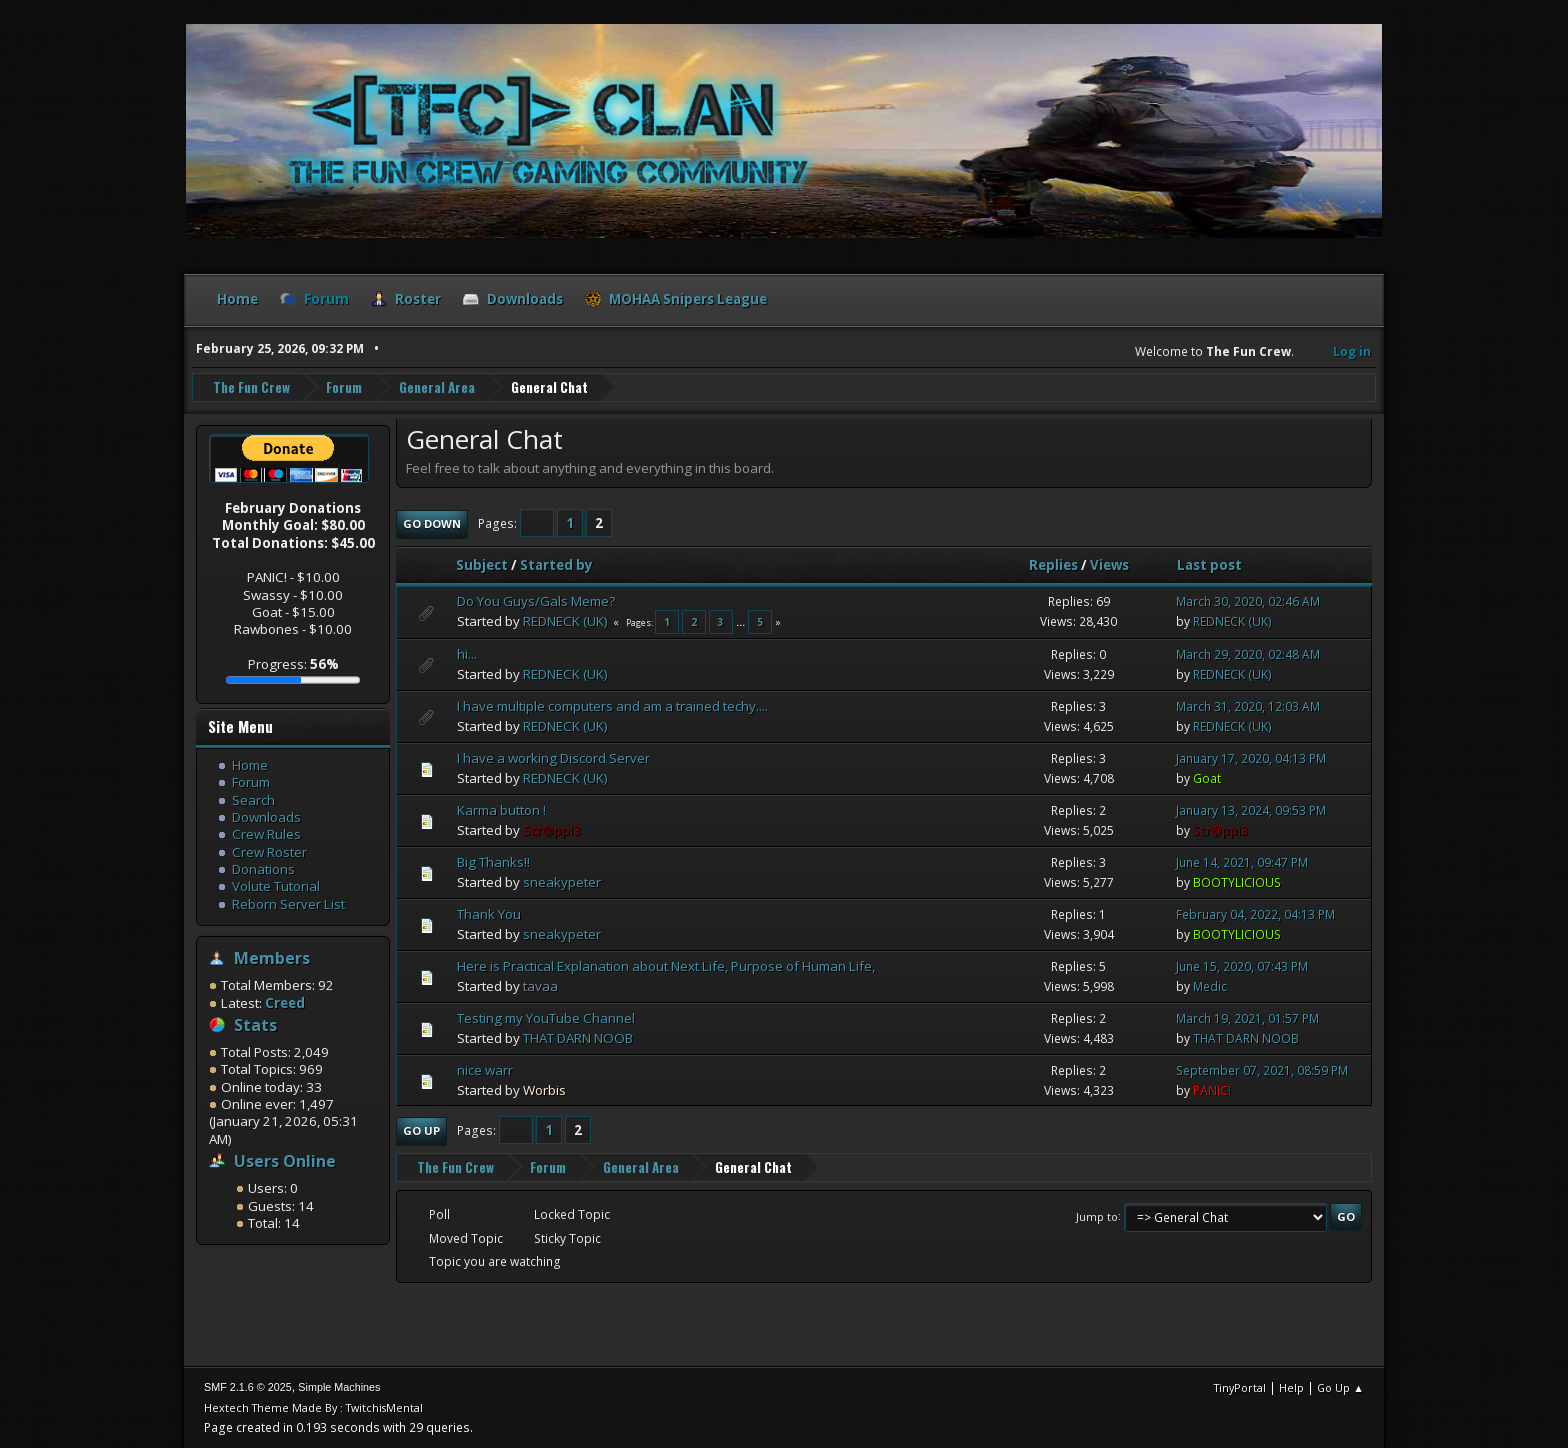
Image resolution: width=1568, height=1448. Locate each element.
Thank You (489, 914)
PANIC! (1212, 1090)
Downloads (266, 817)
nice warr (485, 1070)
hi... (467, 654)
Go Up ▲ (1340, 1387)
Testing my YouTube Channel (546, 1018)
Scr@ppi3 (552, 830)
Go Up (421, 1130)
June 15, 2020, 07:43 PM (1242, 966)
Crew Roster (269, 852)
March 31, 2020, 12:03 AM (1248, 706)
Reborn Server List (288, 904)
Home (250, 765)
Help (1291, 1387)
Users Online (285, 1161)
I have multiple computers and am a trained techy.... (612, 706)
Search (253, 800)
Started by (565, 565)
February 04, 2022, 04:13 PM (1255, 914)
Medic (1210, 986)
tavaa (540, 986)
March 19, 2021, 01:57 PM (1247, 1018)
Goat (1207, 778)
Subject (482, 565)
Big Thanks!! (493, 862)
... (742, 622)
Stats (255, 1025)
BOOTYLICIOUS (1237, 882)
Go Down (432, 523)
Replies (1053, 565)
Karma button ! (501, 810)
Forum (251, 782)
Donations (263, 869)
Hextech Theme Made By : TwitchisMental (313, 1407)
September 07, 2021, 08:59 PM (1262, 1070)
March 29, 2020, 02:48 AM (1248, 654)
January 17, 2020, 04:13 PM (1251, 758)
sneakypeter (562, 882)
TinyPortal (1240, 1387)
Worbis (544, 1090)
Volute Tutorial (276, 886)
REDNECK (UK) (565, 621)
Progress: (293, 664)
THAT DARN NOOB (578, 1038)
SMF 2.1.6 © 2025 (248, 1387)
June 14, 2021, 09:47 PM (1242, 862)
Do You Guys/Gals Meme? (536, 601)
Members (272, 958)
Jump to (1097, 1215)
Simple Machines (339, 1387)
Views (1109, 565)
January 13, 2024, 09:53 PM (1251, 810)
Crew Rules (266, 834)
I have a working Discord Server (553, 758)
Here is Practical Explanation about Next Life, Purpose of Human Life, (666, 966)
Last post (1209, 565)
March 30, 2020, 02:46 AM (1248, 601)
